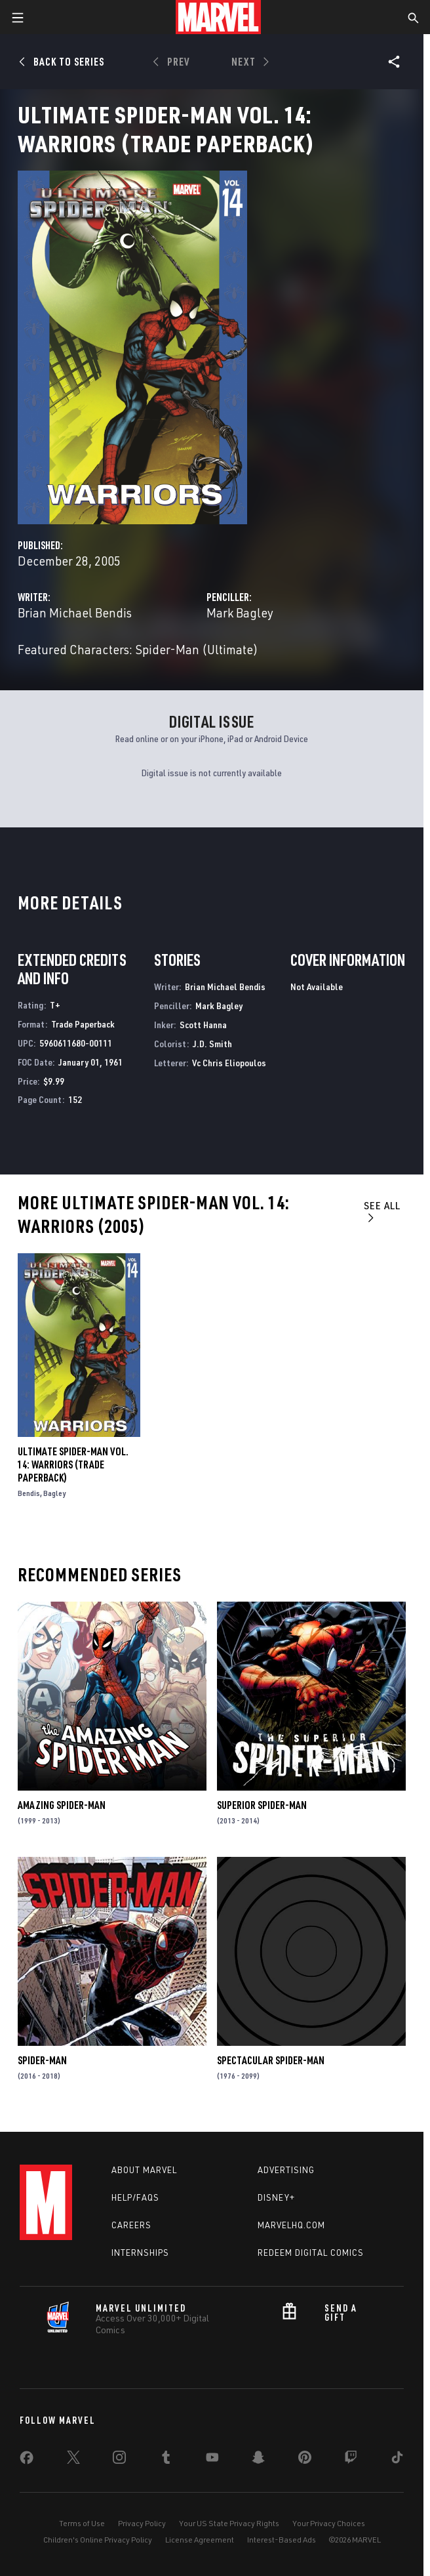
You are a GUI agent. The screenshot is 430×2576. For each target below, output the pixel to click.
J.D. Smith (212, 1043)
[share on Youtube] (212, 2459)
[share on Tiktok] (397, 2459)
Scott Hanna (203, 1024)
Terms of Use (82, 2523)
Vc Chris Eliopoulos (229, 1062)
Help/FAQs (135, 2197)
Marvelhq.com (291, 2225)
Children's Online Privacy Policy (97, 2540)
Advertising (286, 2170)
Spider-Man (42, 2060)
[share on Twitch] (350, 2459)
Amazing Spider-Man (62, 1805)
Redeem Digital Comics (311, 2252)
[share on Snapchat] (258, 2459)
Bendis (29, 1493)
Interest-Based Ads (281, 2540)
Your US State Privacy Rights (229, 2523)
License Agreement (199, 2540)
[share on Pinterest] (304, 2459)
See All (382, 1211)
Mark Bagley (239, 612)
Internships (140, 2252)
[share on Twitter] (73, 2459)
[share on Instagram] (119, 2459)
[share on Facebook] (26, 2460)
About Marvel (144, 2170)
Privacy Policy (142, 2523)
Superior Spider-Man (262, 1805)
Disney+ (276, 2197)
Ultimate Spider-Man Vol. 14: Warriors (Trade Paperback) (73, 1464)
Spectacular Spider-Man (270, 2060)
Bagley (54, 1493)
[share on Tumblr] (165, 2459)
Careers (131, 2225)
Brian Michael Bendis (75, 612)
